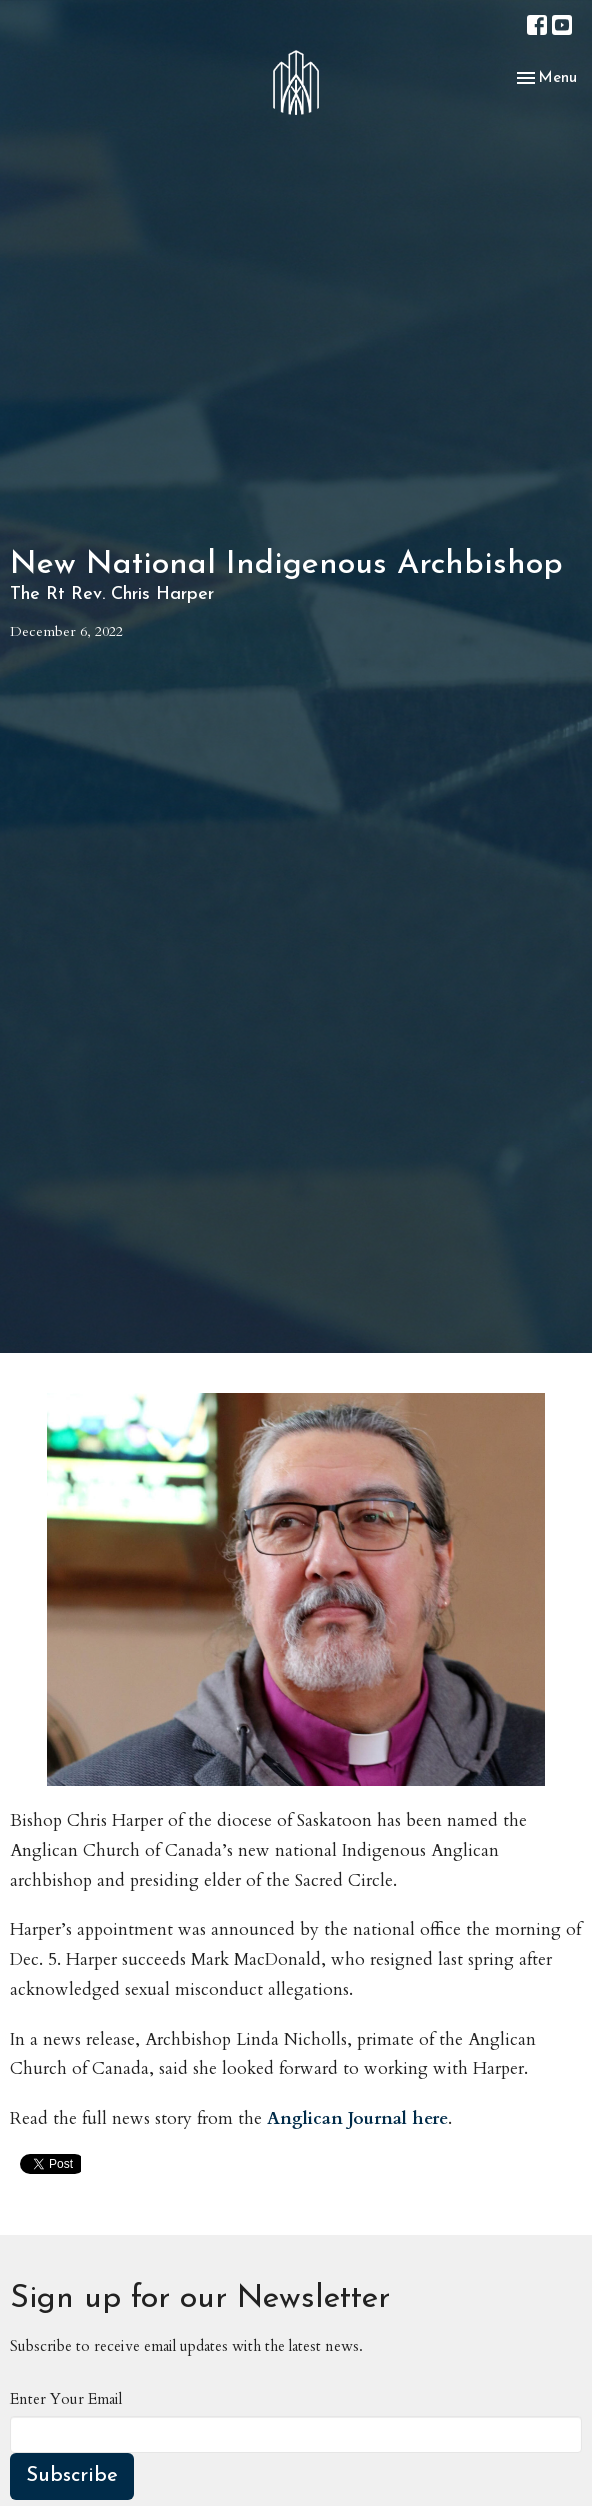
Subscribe (72, 2476)
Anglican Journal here (357, 2118)
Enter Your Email (66, 2399)
